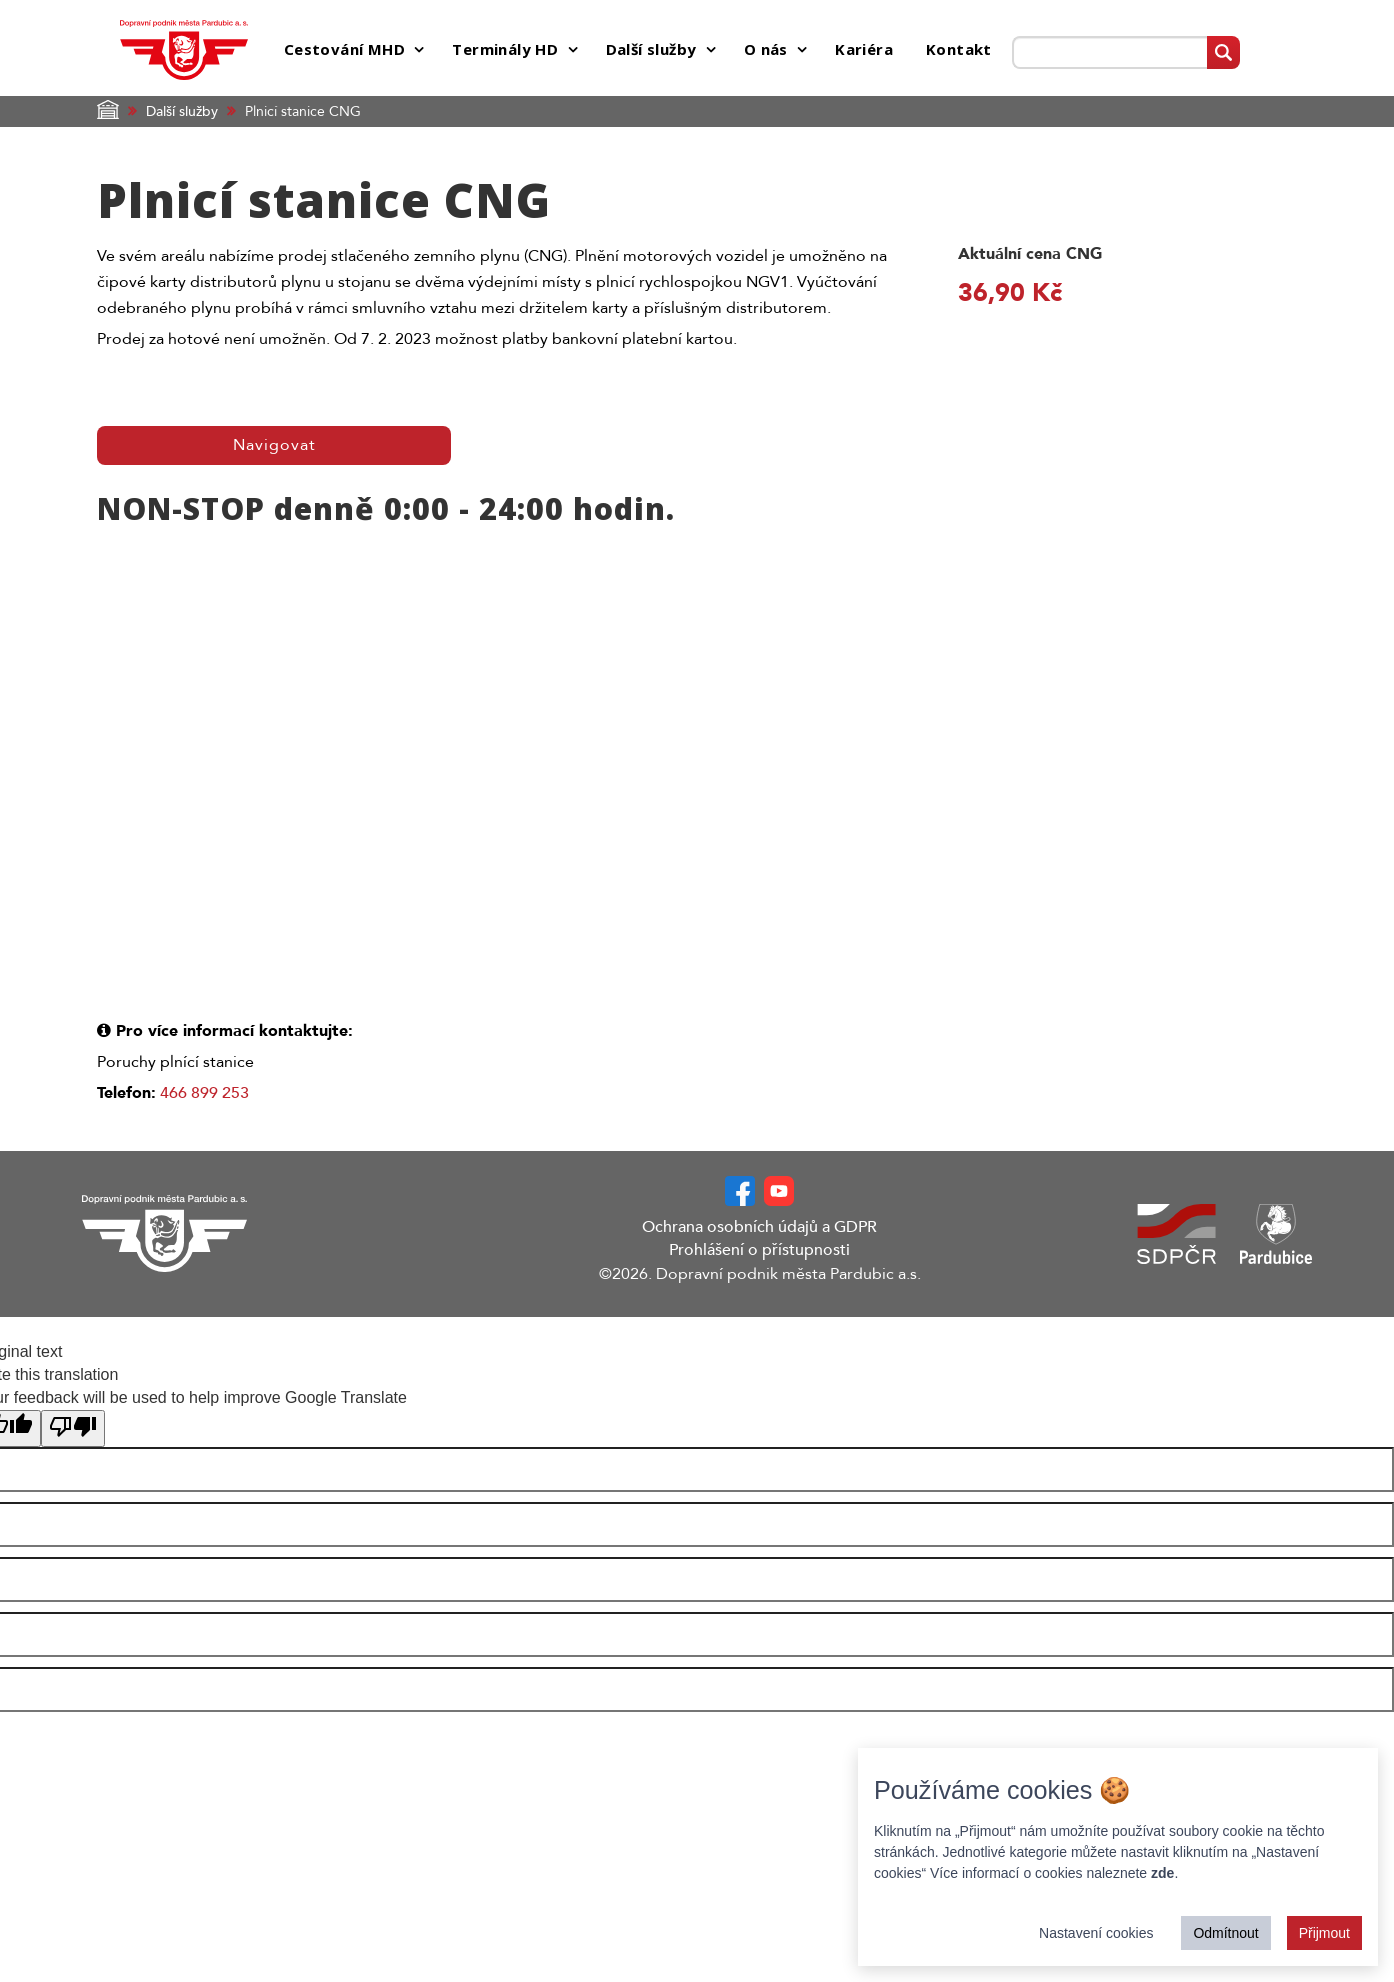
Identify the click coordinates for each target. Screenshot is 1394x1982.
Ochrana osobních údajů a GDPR (759, 1227)
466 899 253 (204, 1093)
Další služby (182, 111)
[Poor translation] (73, 1429)
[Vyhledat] (1223, 52)
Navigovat (274, 445)
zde (1162, 1873)
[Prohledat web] (1109, 52)
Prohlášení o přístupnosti (759, 1250)
